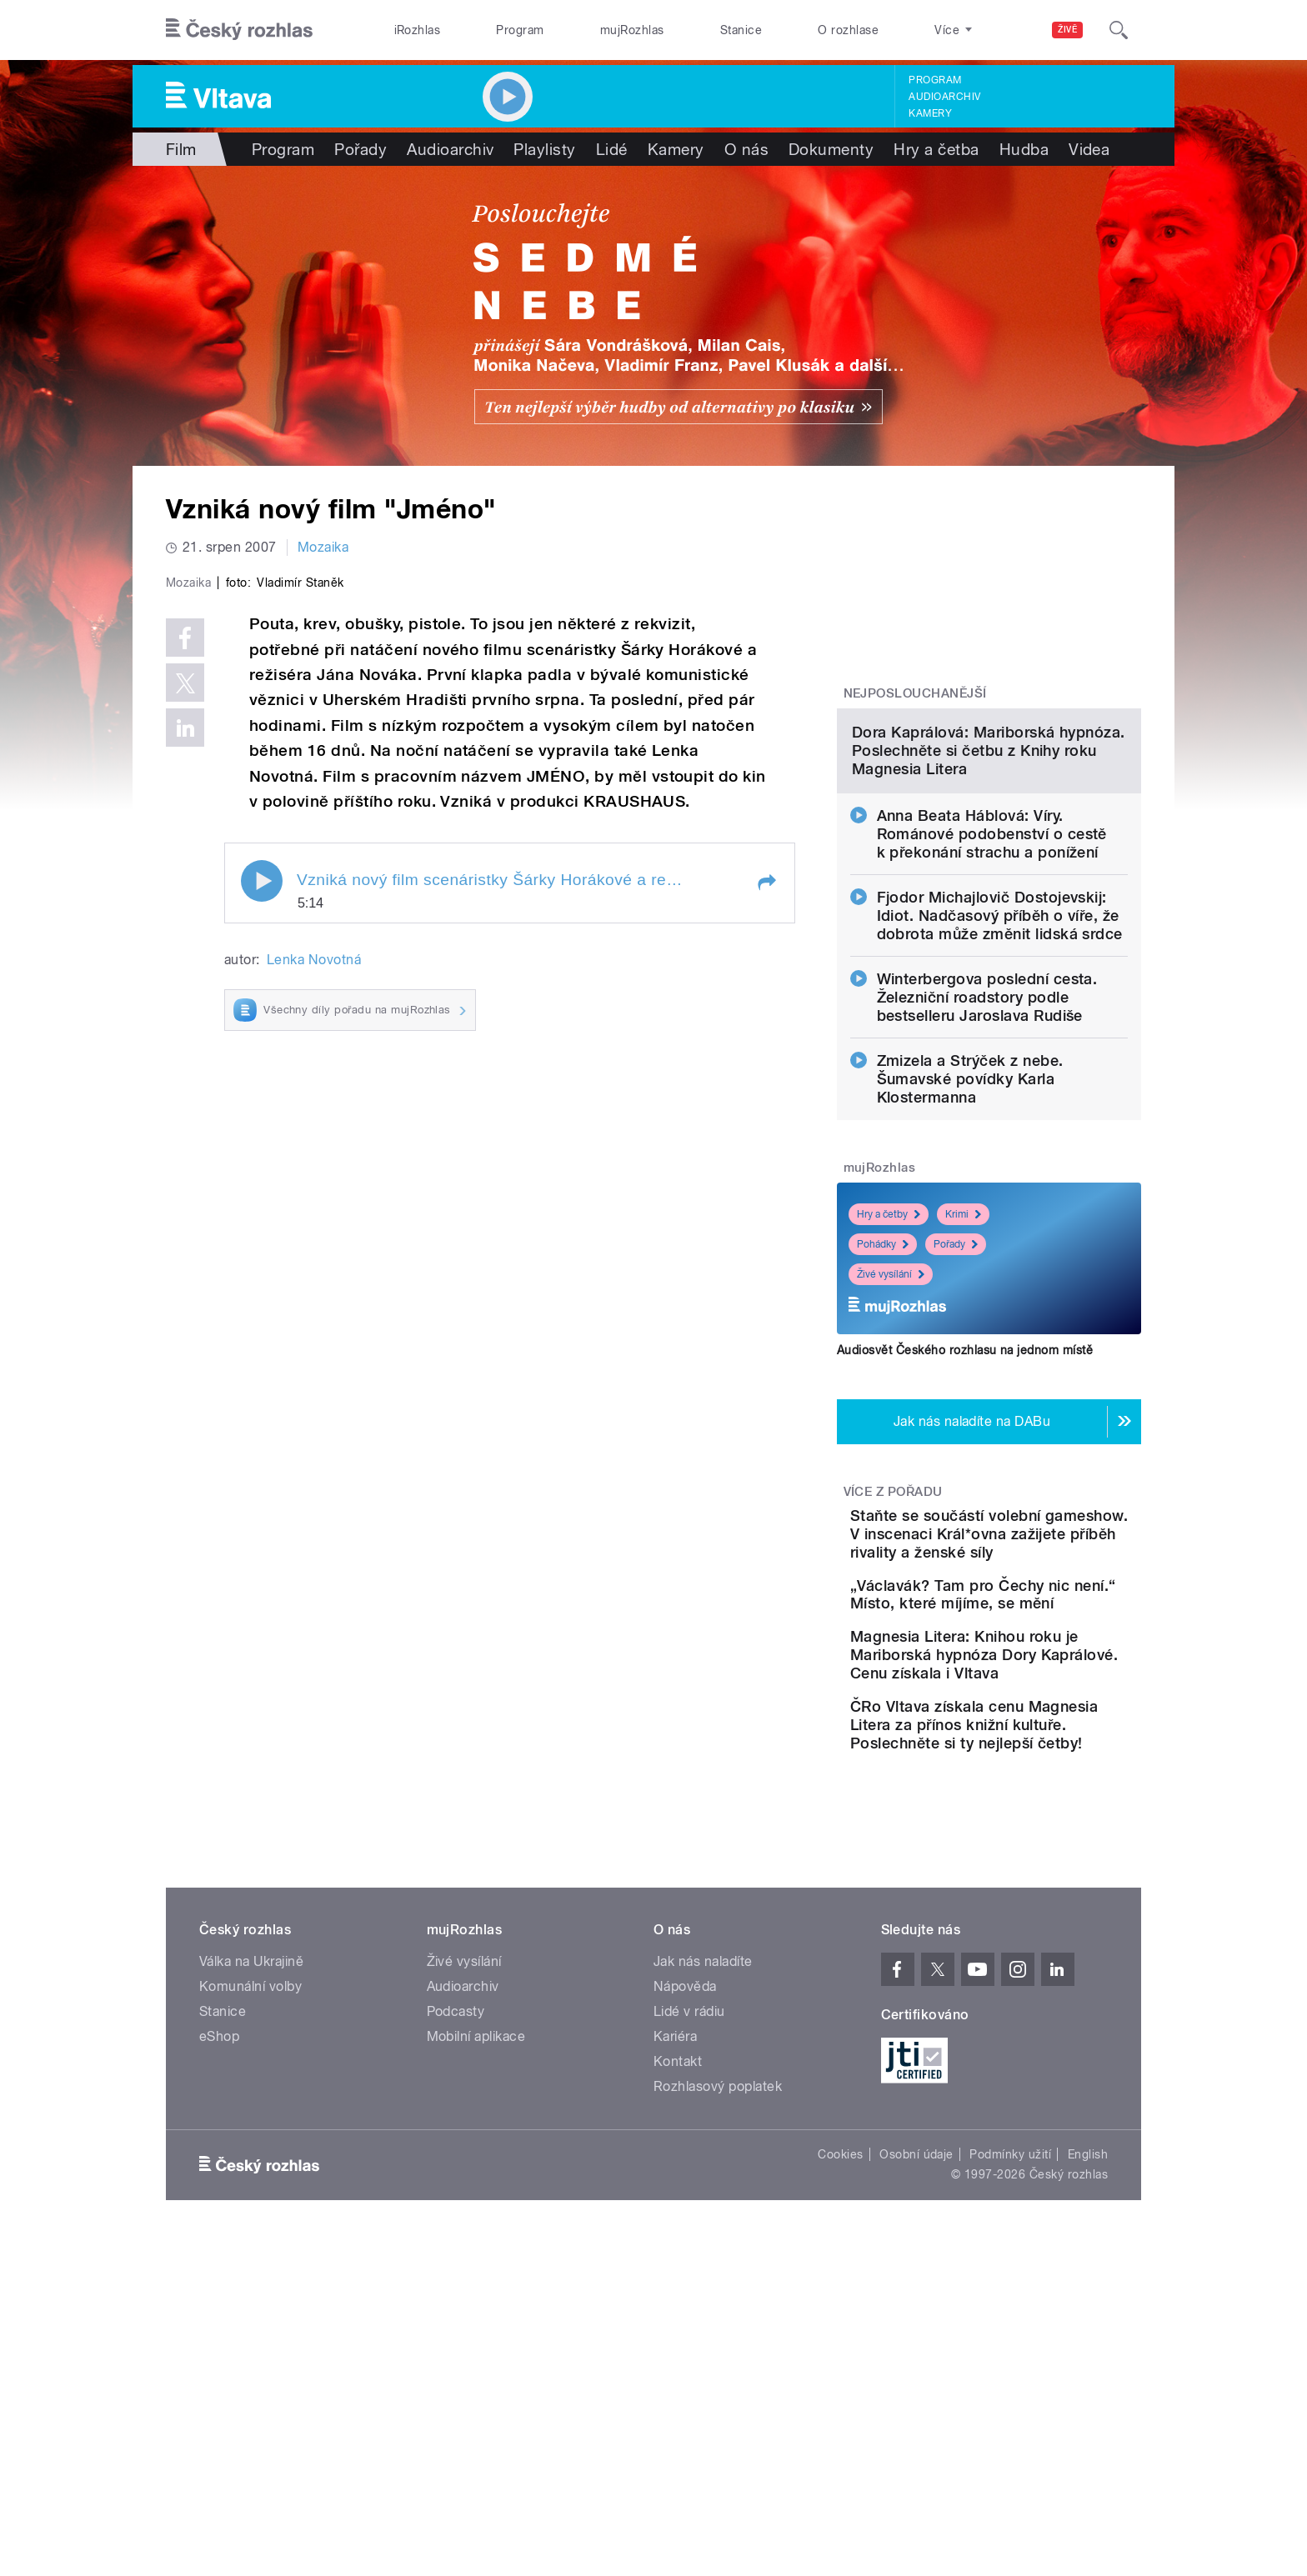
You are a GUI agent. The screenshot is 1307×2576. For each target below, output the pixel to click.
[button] (766, 1236)
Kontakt (678, 2311)
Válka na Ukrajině (251, 2211)
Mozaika (323, 547)
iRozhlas (417, 30)
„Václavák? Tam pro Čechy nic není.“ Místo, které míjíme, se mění (1041, 1793)
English (1088, 2404)
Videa (1089, 149)
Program (519, 30)
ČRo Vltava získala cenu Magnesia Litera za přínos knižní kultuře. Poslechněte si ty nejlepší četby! (1041, 1965)
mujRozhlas (632, 30)
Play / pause (262, 1234)
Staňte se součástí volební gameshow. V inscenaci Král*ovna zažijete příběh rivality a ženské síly (1039, 1714)
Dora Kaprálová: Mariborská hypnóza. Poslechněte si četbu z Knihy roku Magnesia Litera (988, 921)
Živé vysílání (890, 1445)
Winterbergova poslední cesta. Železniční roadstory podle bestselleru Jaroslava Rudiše (987, 1168)
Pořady (360, 149)
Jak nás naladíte (703, 2211)
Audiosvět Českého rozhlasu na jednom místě (965, 1521)
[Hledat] (1118, 30)
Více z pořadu (893, 1662)
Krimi (963, 1385)
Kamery (930, 113)
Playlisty (544, 149)
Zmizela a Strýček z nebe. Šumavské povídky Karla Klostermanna (970, 1250)
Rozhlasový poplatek (718, 2336)
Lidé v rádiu (689, 2261)
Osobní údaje (916, 2404)
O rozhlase (848, 30)
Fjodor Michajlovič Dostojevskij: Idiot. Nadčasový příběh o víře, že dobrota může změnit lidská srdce (1000, 1086)
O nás (746, 149)
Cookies (840, 2404)
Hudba (1024, 149)
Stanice (741, 30)
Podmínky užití (1010, 2404)
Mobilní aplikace (476, 2286)
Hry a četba (936, 149)
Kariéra (675, 2286)
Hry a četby (888, 1385)
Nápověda (685, 2236)
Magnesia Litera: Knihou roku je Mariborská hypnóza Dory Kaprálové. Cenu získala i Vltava (1034, 1878)
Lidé (612, 149)
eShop (219, 2286)
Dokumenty (831, 149)
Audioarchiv (944, 97)
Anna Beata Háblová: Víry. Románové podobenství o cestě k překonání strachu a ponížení (992, 1005)
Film (181, 149)
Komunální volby (250, 2236)
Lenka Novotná (314, 1314)
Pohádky (883, 1415)
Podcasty (456, 2261)
